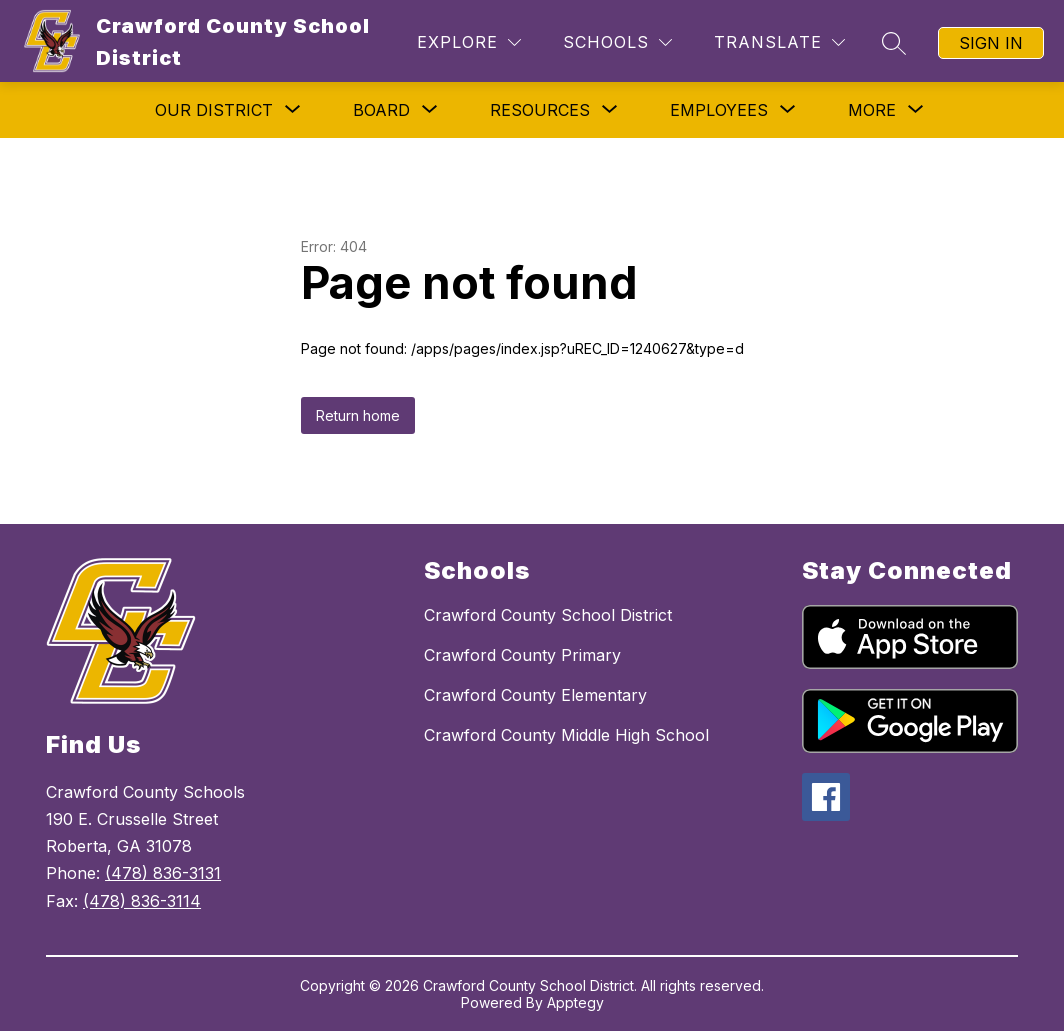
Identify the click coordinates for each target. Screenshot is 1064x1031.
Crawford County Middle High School (566, 735)
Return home (358, 415)
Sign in (991, 43)
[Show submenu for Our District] (214, 110)
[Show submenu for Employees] (719, 110)
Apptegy (575, 1002)
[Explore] (469, 42)
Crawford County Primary (522, 655)
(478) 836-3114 (142, 901)
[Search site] (894, 43)
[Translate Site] (779, 42)
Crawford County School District (548, 615)
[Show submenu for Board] (381, 110)
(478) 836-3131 (163, 873)
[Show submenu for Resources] (540, 110)
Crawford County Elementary (535, 695)
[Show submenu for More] (872, 110)
